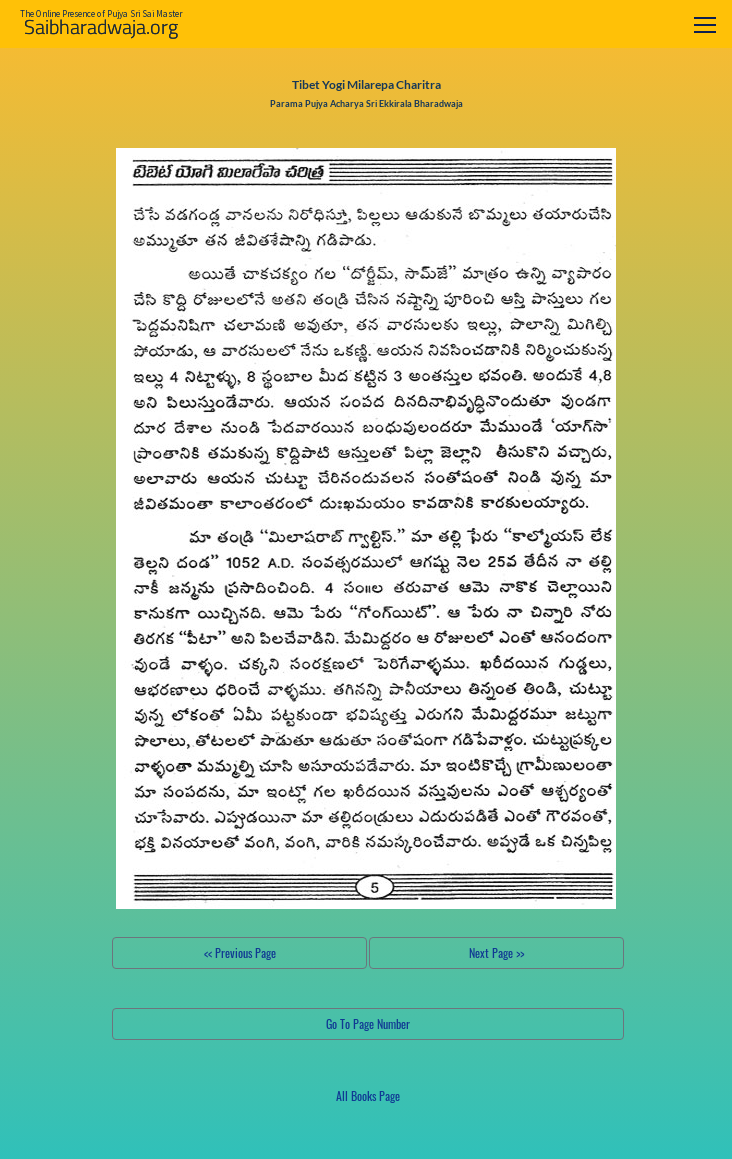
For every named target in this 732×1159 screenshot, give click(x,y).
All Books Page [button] (368, 1095)
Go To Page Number (368, 1023)
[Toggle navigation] (705, 24)
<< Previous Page (240, 952)
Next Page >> (496, 952)
